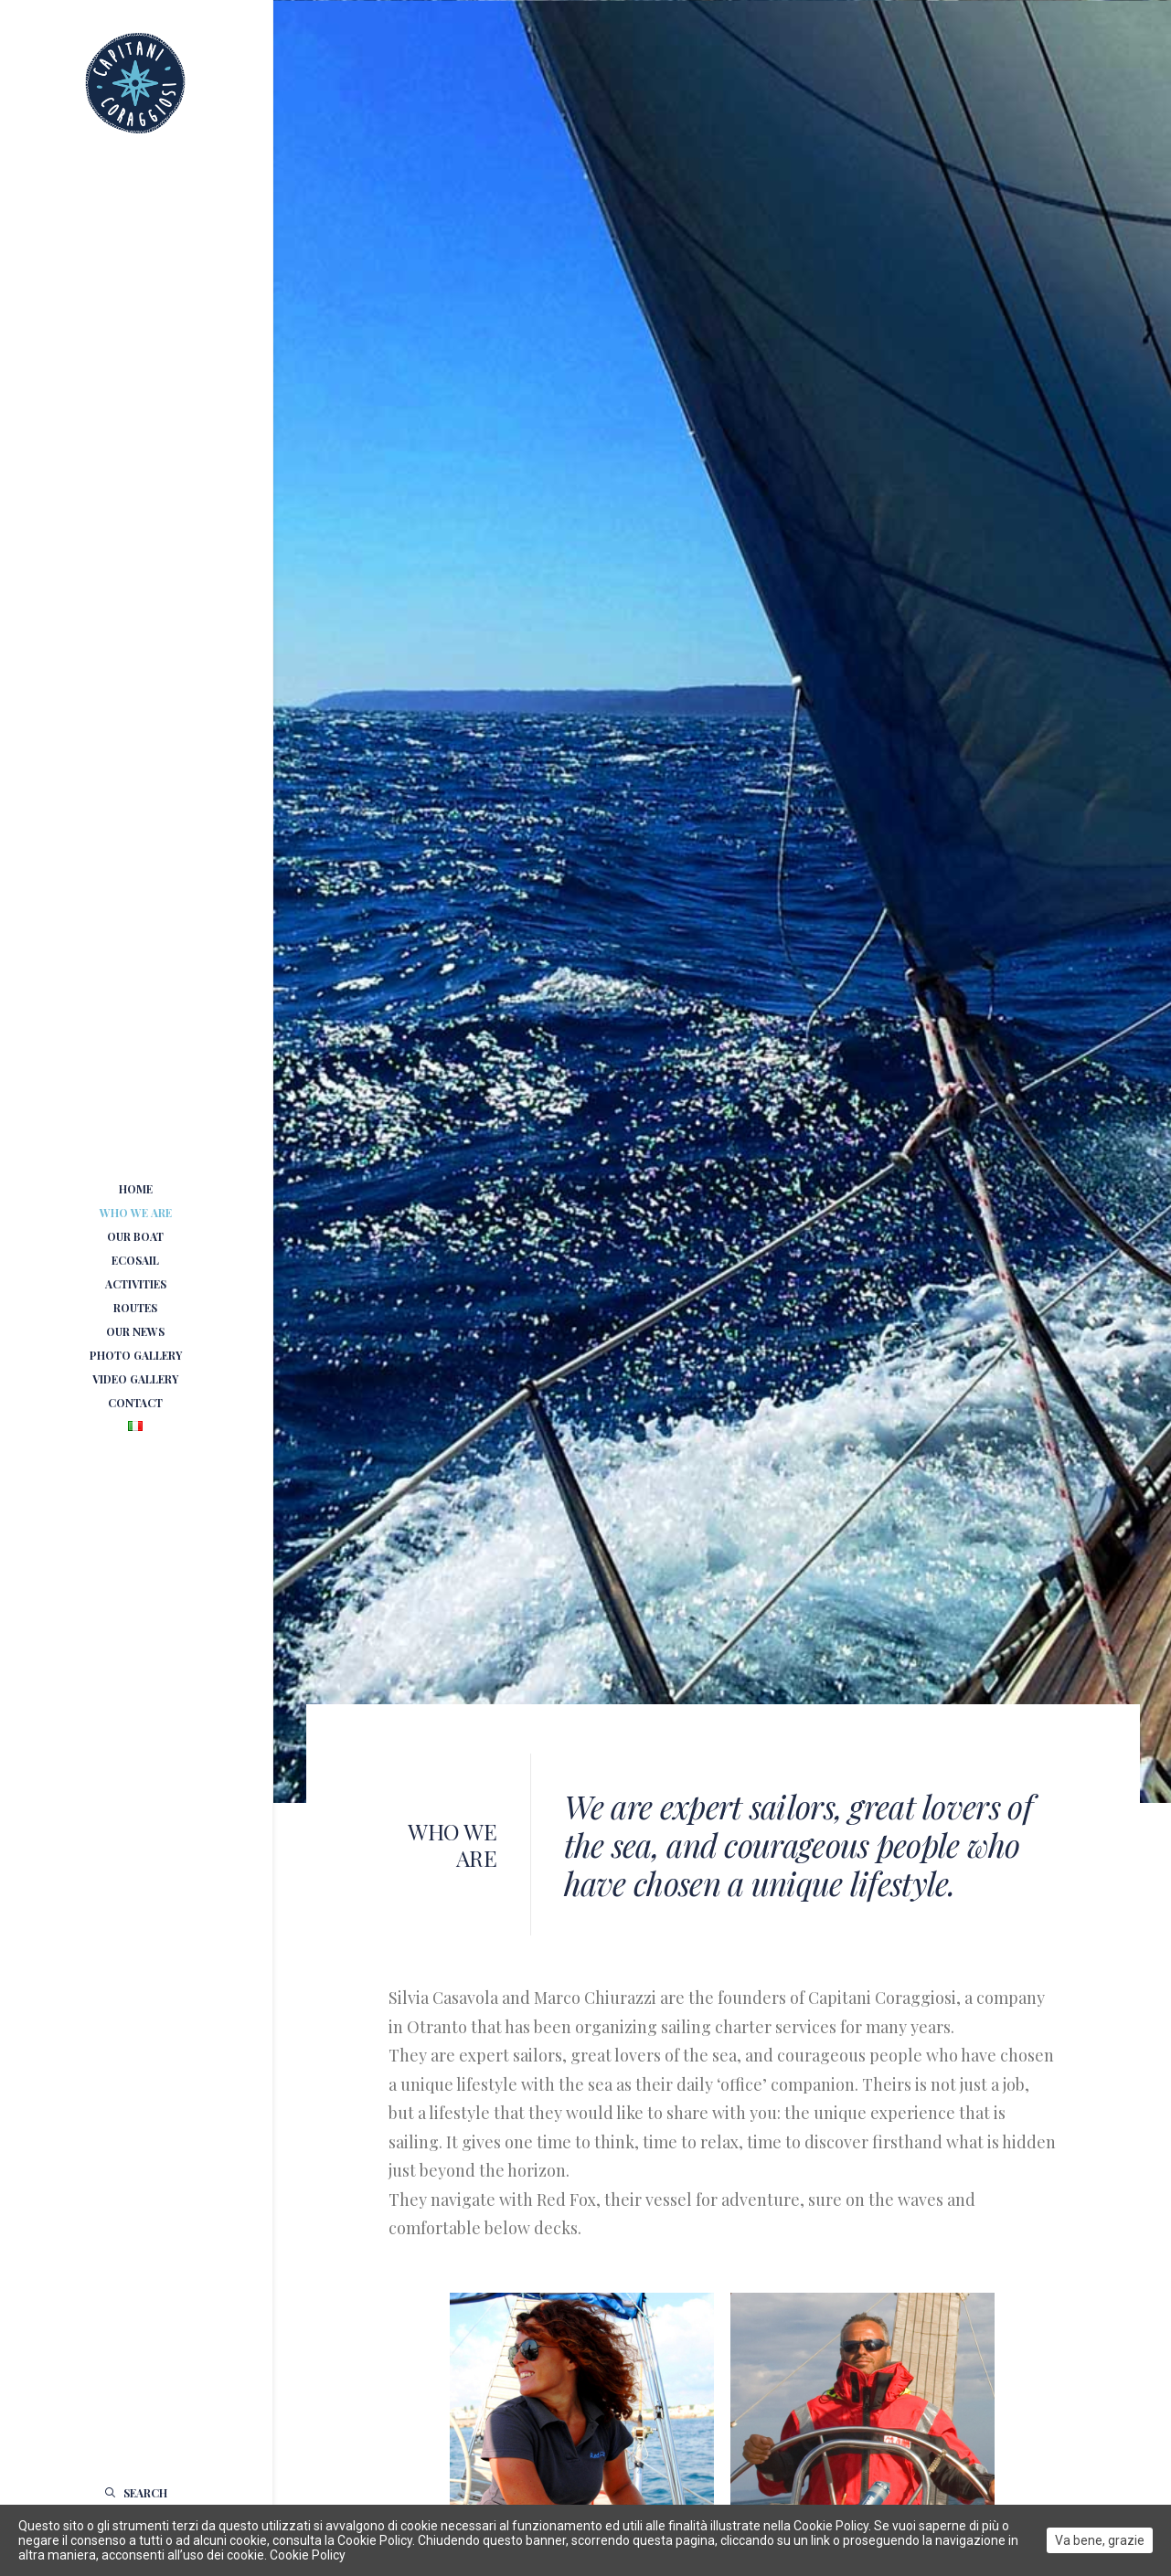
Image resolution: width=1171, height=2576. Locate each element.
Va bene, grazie (1099, 2540)
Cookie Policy (308, 2555)
